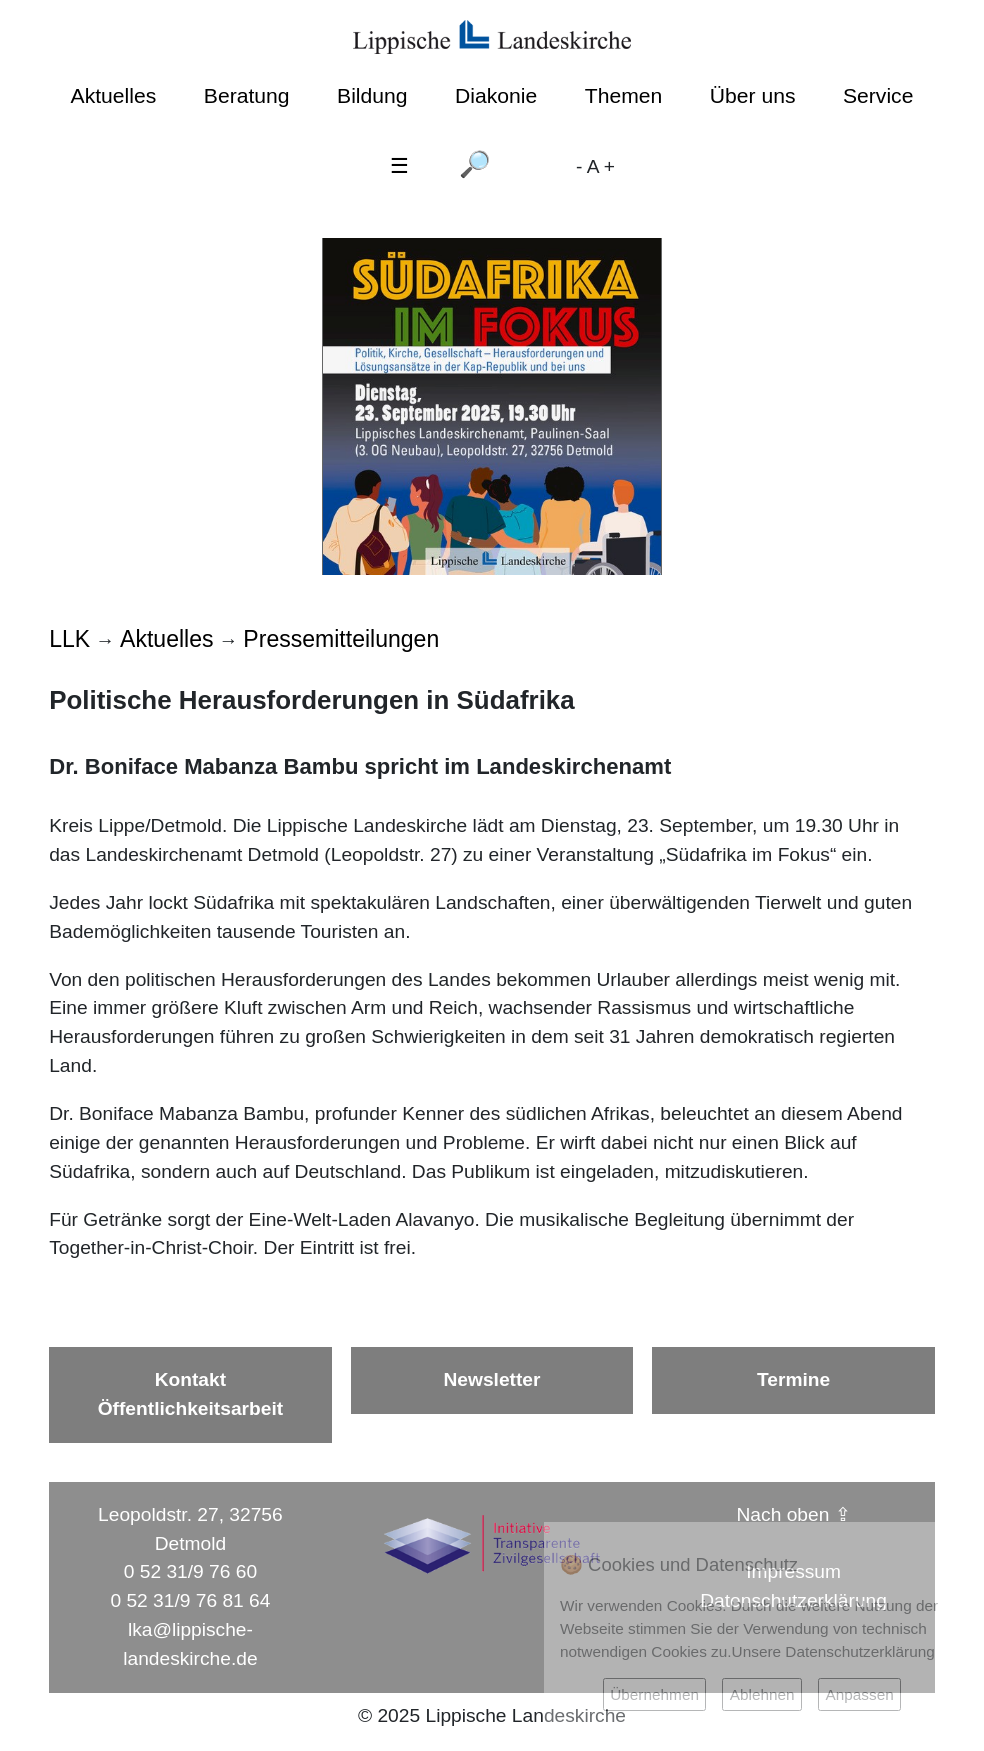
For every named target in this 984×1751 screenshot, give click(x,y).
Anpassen (859, 1694)
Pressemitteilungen (341, 639)
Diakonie (496, 95)
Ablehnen (762, 1694)
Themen (623, 95)
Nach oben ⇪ (794, 1514)
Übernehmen (654, 1694)
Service (878, 95)
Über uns (753, 95)
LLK (69, 639)
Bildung (372, 95)
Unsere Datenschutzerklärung (833, 1651)
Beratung (247, 95)
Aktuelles (114, 95)
